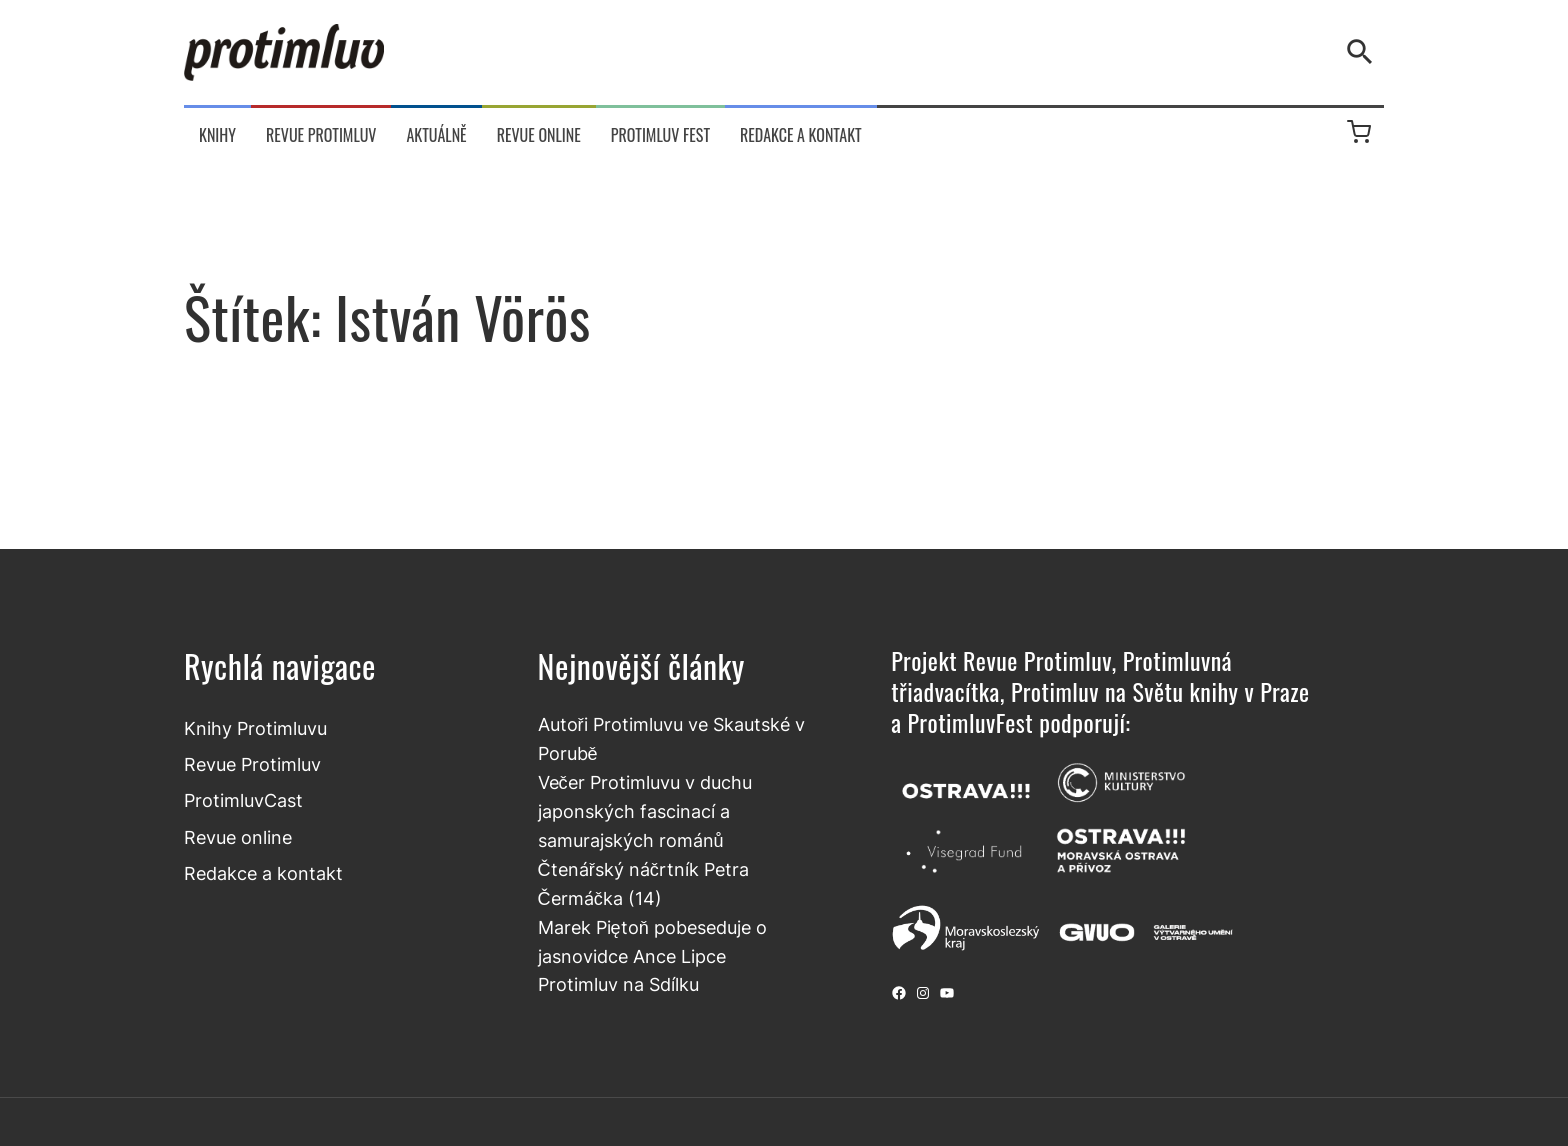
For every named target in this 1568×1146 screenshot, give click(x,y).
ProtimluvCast (243, 800)
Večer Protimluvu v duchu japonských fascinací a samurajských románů (645, 811)
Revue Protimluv (252, 764)
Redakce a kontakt (263, 873)
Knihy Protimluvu (255, 728)
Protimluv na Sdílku (618, 984)
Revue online (238, 837)
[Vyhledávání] (1364, 52)
